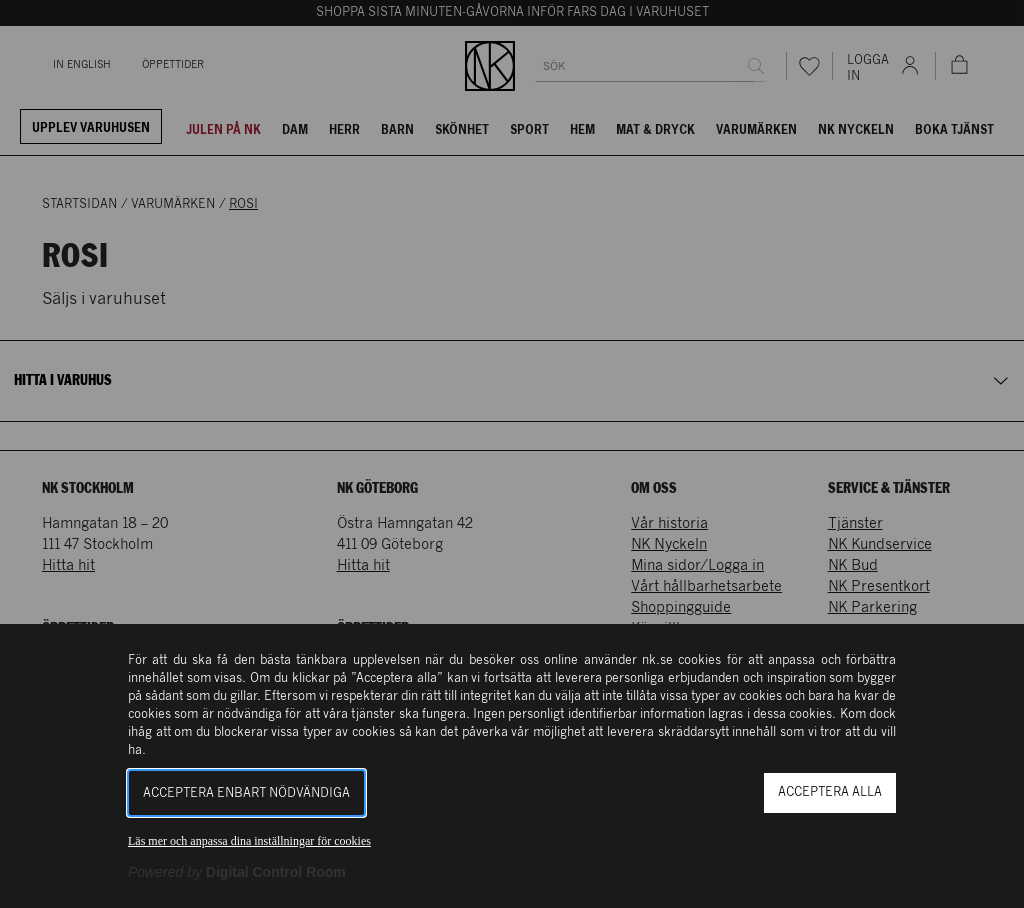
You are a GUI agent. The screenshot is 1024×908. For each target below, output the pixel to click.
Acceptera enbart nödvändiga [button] (246, 793)
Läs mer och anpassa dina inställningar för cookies (249, 841)
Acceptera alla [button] (830, 792)
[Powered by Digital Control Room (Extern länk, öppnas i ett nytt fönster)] (237, 872)
